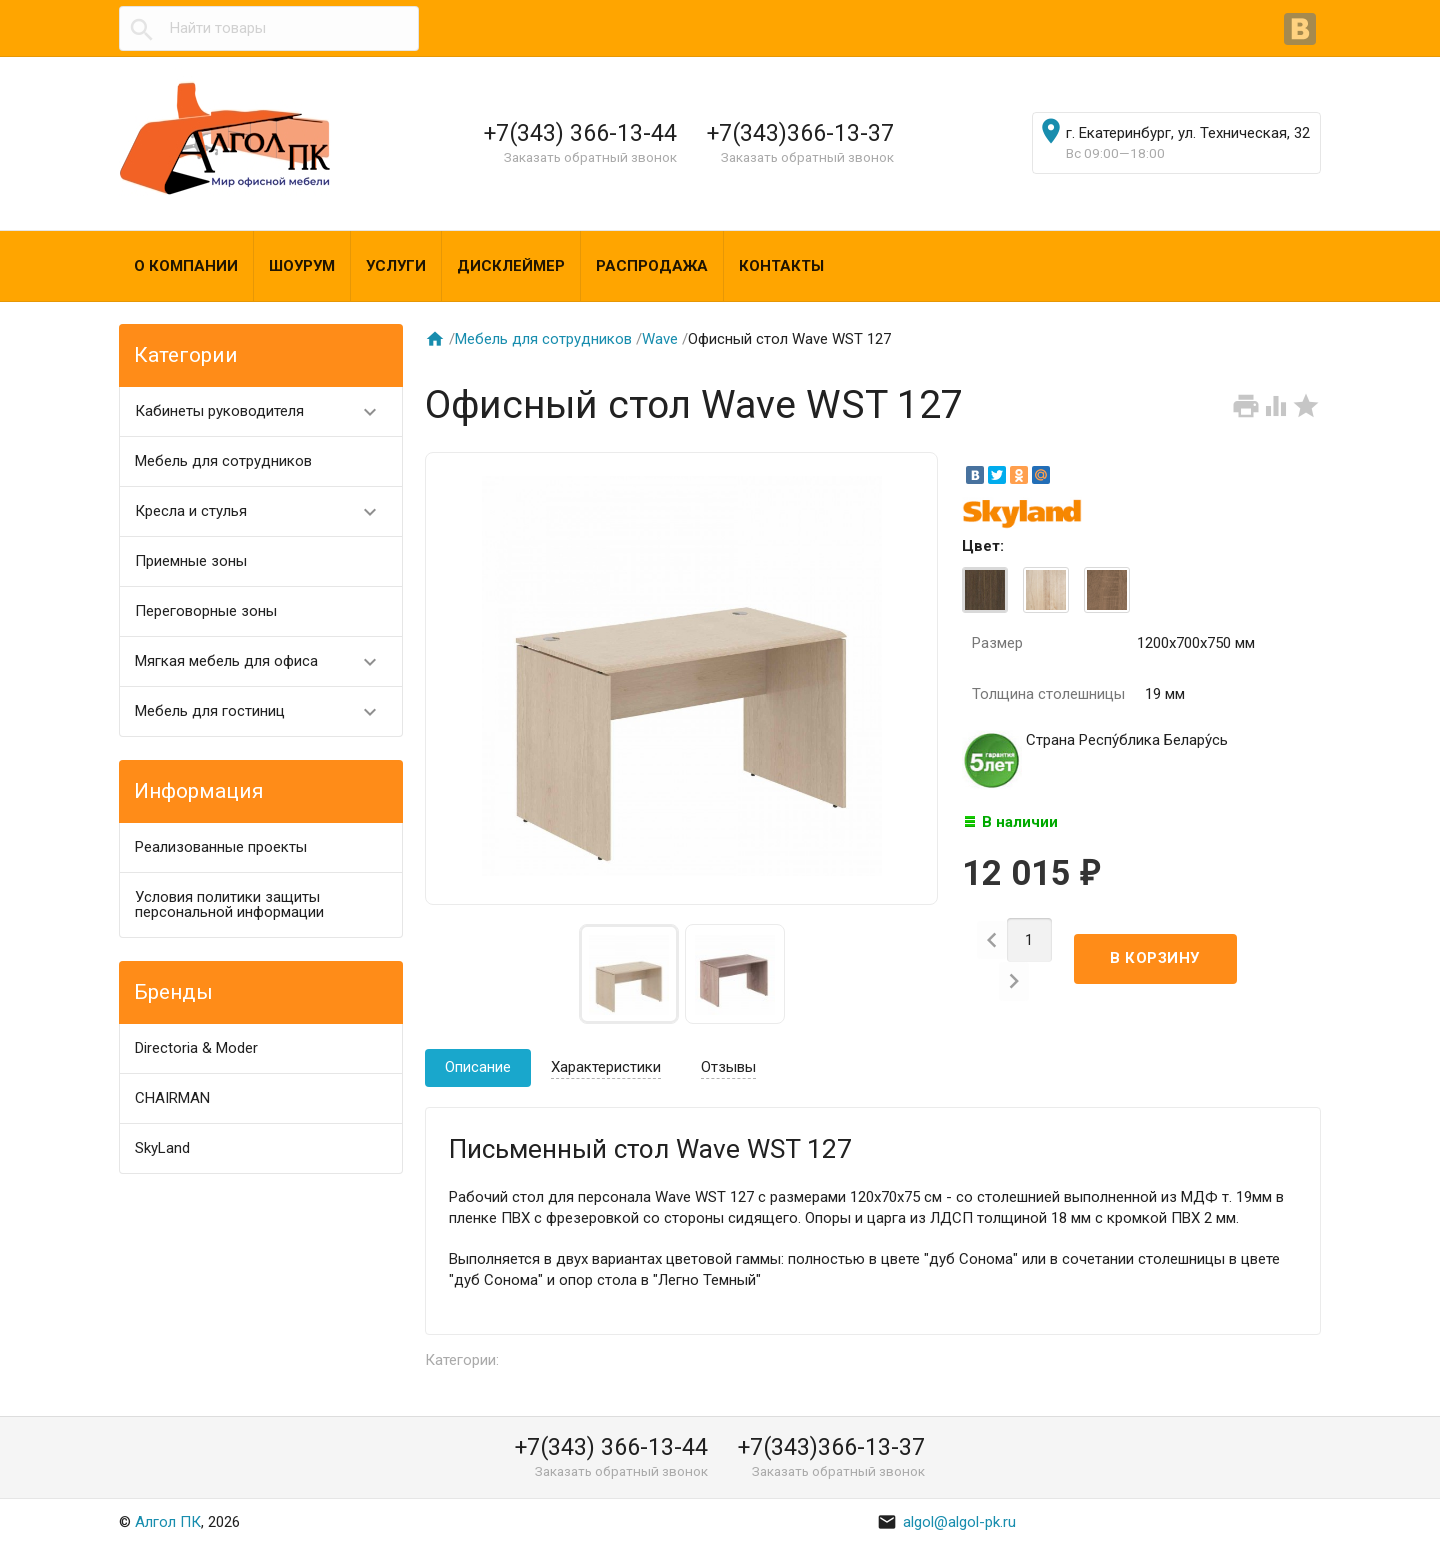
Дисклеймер (511, 266)
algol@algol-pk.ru (946, 1522)
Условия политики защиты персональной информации (229, 904)
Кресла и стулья (264, 511)
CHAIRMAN (172, 1098)
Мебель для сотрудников (223, 461)
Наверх (1356, 1507)
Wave (660, 339)
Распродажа (652, 266)
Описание (478, 1067)
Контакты (781, 266)
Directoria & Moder (196, 1048)
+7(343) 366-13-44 (580, 133)
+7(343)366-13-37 (800, 133)
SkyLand (162, 1148)
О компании (186, 266)
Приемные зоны (191, 561)
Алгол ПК (168, 1522)
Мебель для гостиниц (264, 711)
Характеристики (606, 1067)
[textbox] (269, 28)
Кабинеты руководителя (264, 411)
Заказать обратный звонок (590, 157)
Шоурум (302, 266)
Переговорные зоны (206, 611)
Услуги (396, 266)
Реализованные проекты (221, 847)
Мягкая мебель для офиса (264, 661)
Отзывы (728, 1067)
